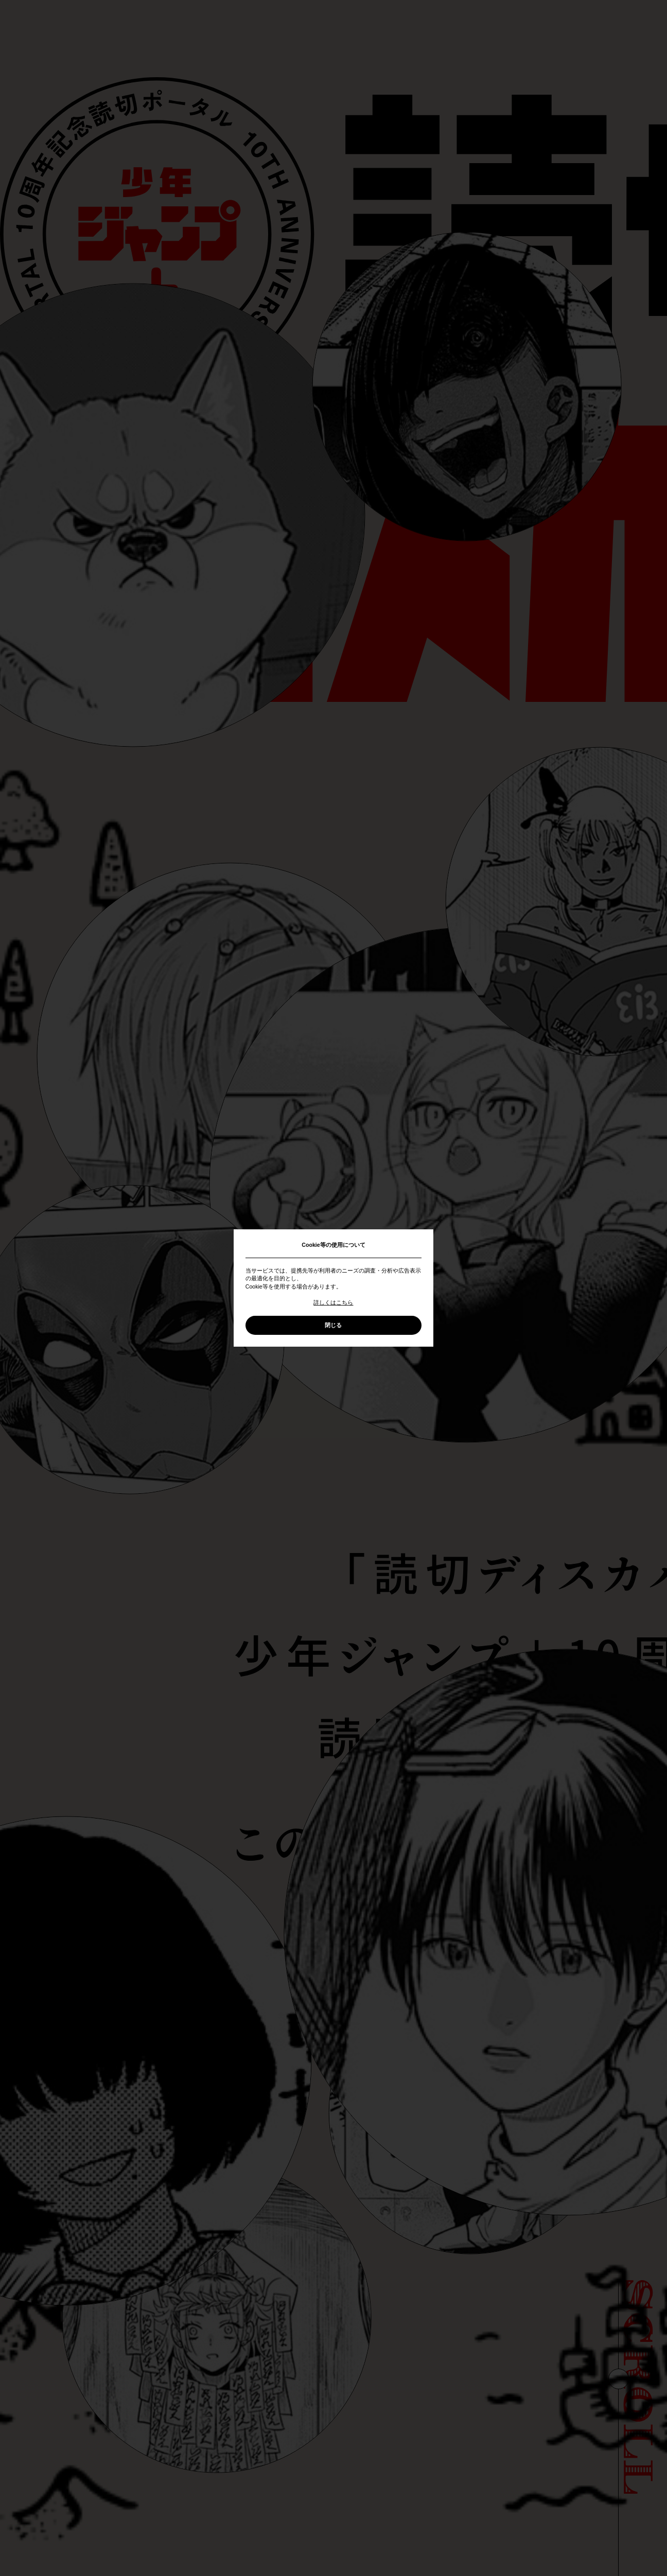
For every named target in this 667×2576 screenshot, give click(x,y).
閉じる (333, 1325)
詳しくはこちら (333, 1302)
